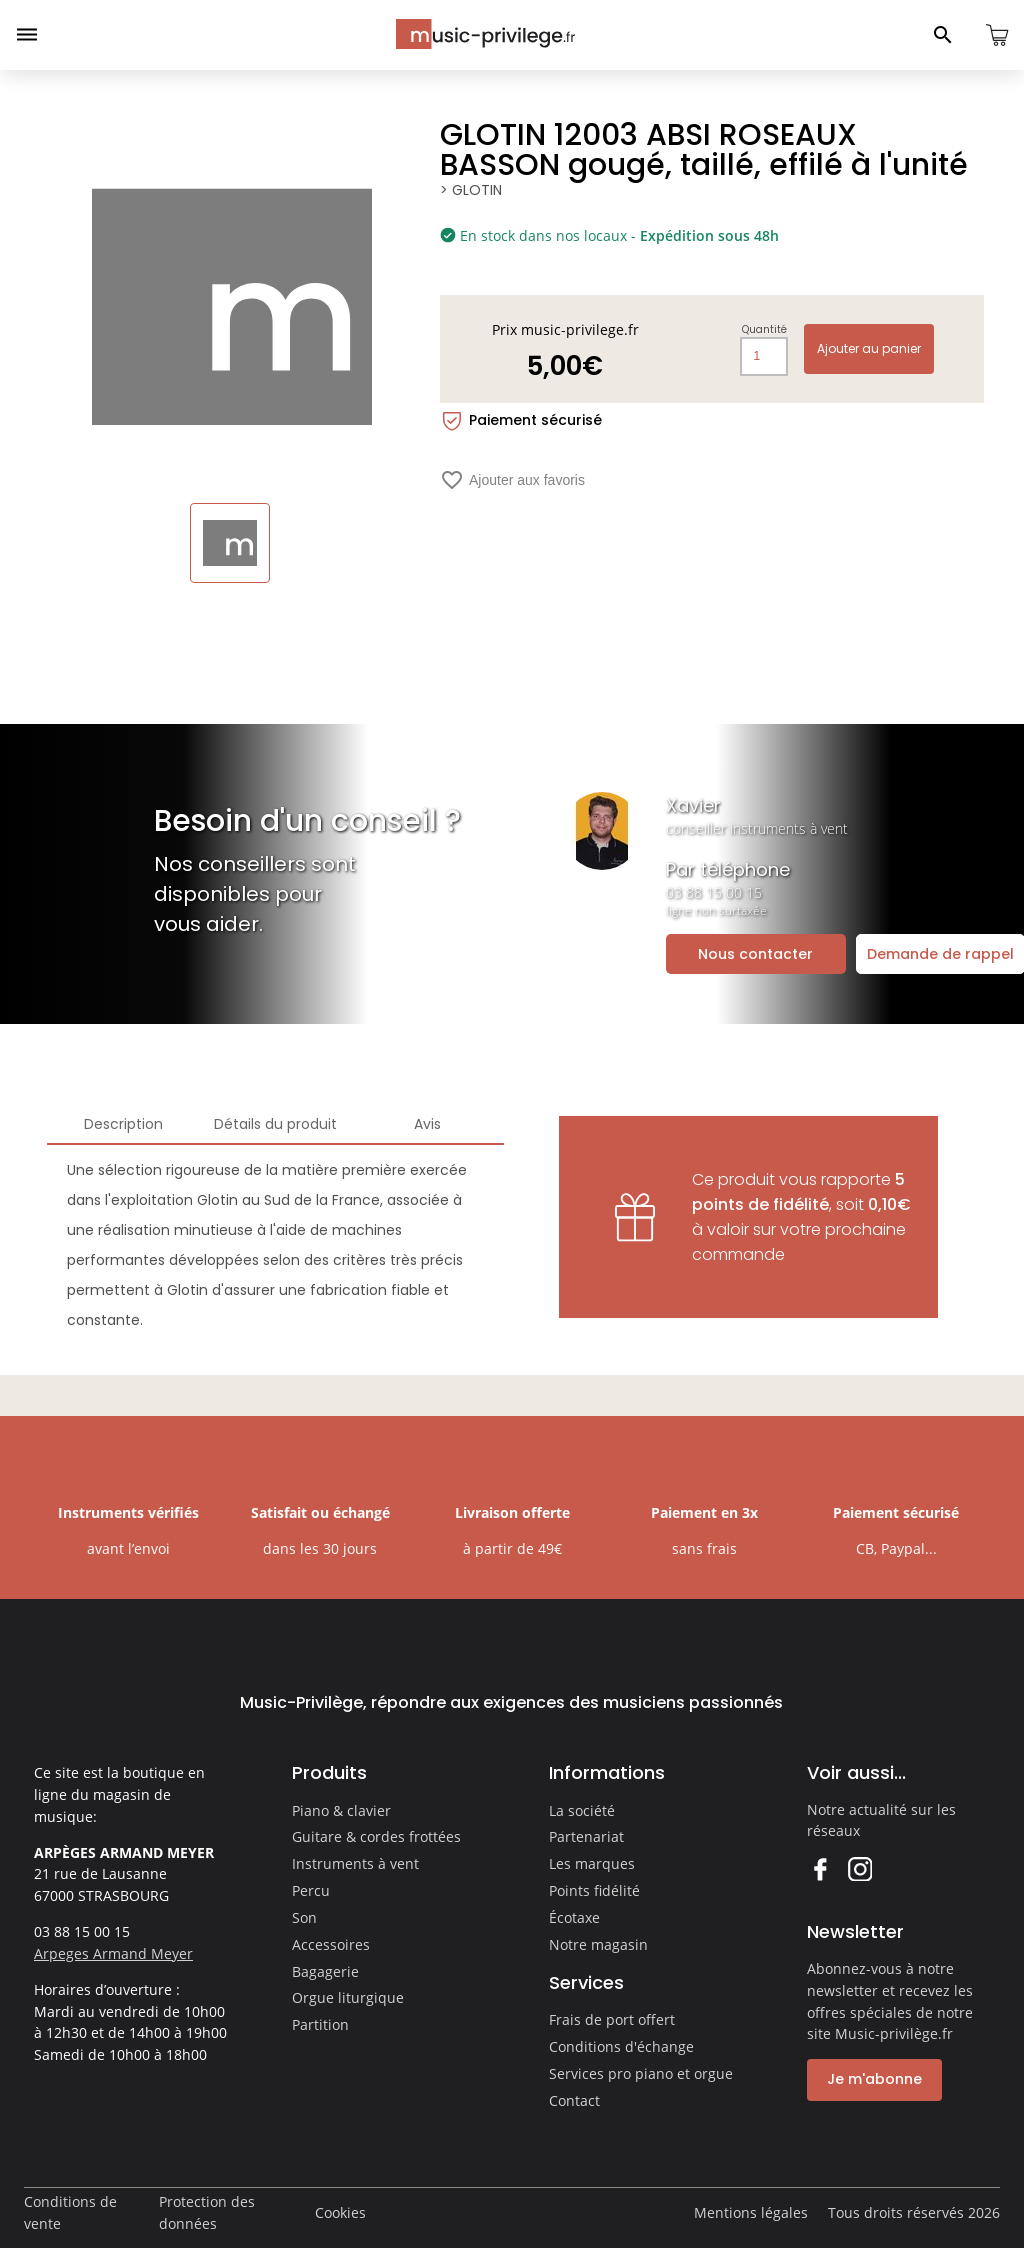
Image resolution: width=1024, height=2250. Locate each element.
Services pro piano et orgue (641, 2073)
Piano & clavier (341, 1810)
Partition (320, 2024)
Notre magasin (598, 1944)
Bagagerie (325, 1971)
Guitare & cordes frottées (376, 1836)
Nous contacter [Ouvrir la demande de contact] (755, 954)
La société (582, 1810)
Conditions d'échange (621, 2046)
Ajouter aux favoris (512, 480)
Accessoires (331, 1944)
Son (304, 1917)
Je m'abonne (874, 2079)
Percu (311, 1890)
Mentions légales (751, 2212)
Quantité (764, 330)
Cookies (340, 2212)
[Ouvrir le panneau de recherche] (943, 35)
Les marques (592, 1863)
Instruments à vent (355, 1863)
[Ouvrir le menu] (27, 35)
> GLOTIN (471, 190)
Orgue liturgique (348, 1997)
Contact (574, 2100)
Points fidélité (594, 1890)
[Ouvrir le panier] (997, 35)
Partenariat (586, 1836)
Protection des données (207, 2212)
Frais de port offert (612, 2019)
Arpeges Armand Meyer (113, 1953)
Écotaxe (574, 1917)
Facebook (819, 1868)
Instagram (859, 1868)
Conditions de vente (70, 2212)
